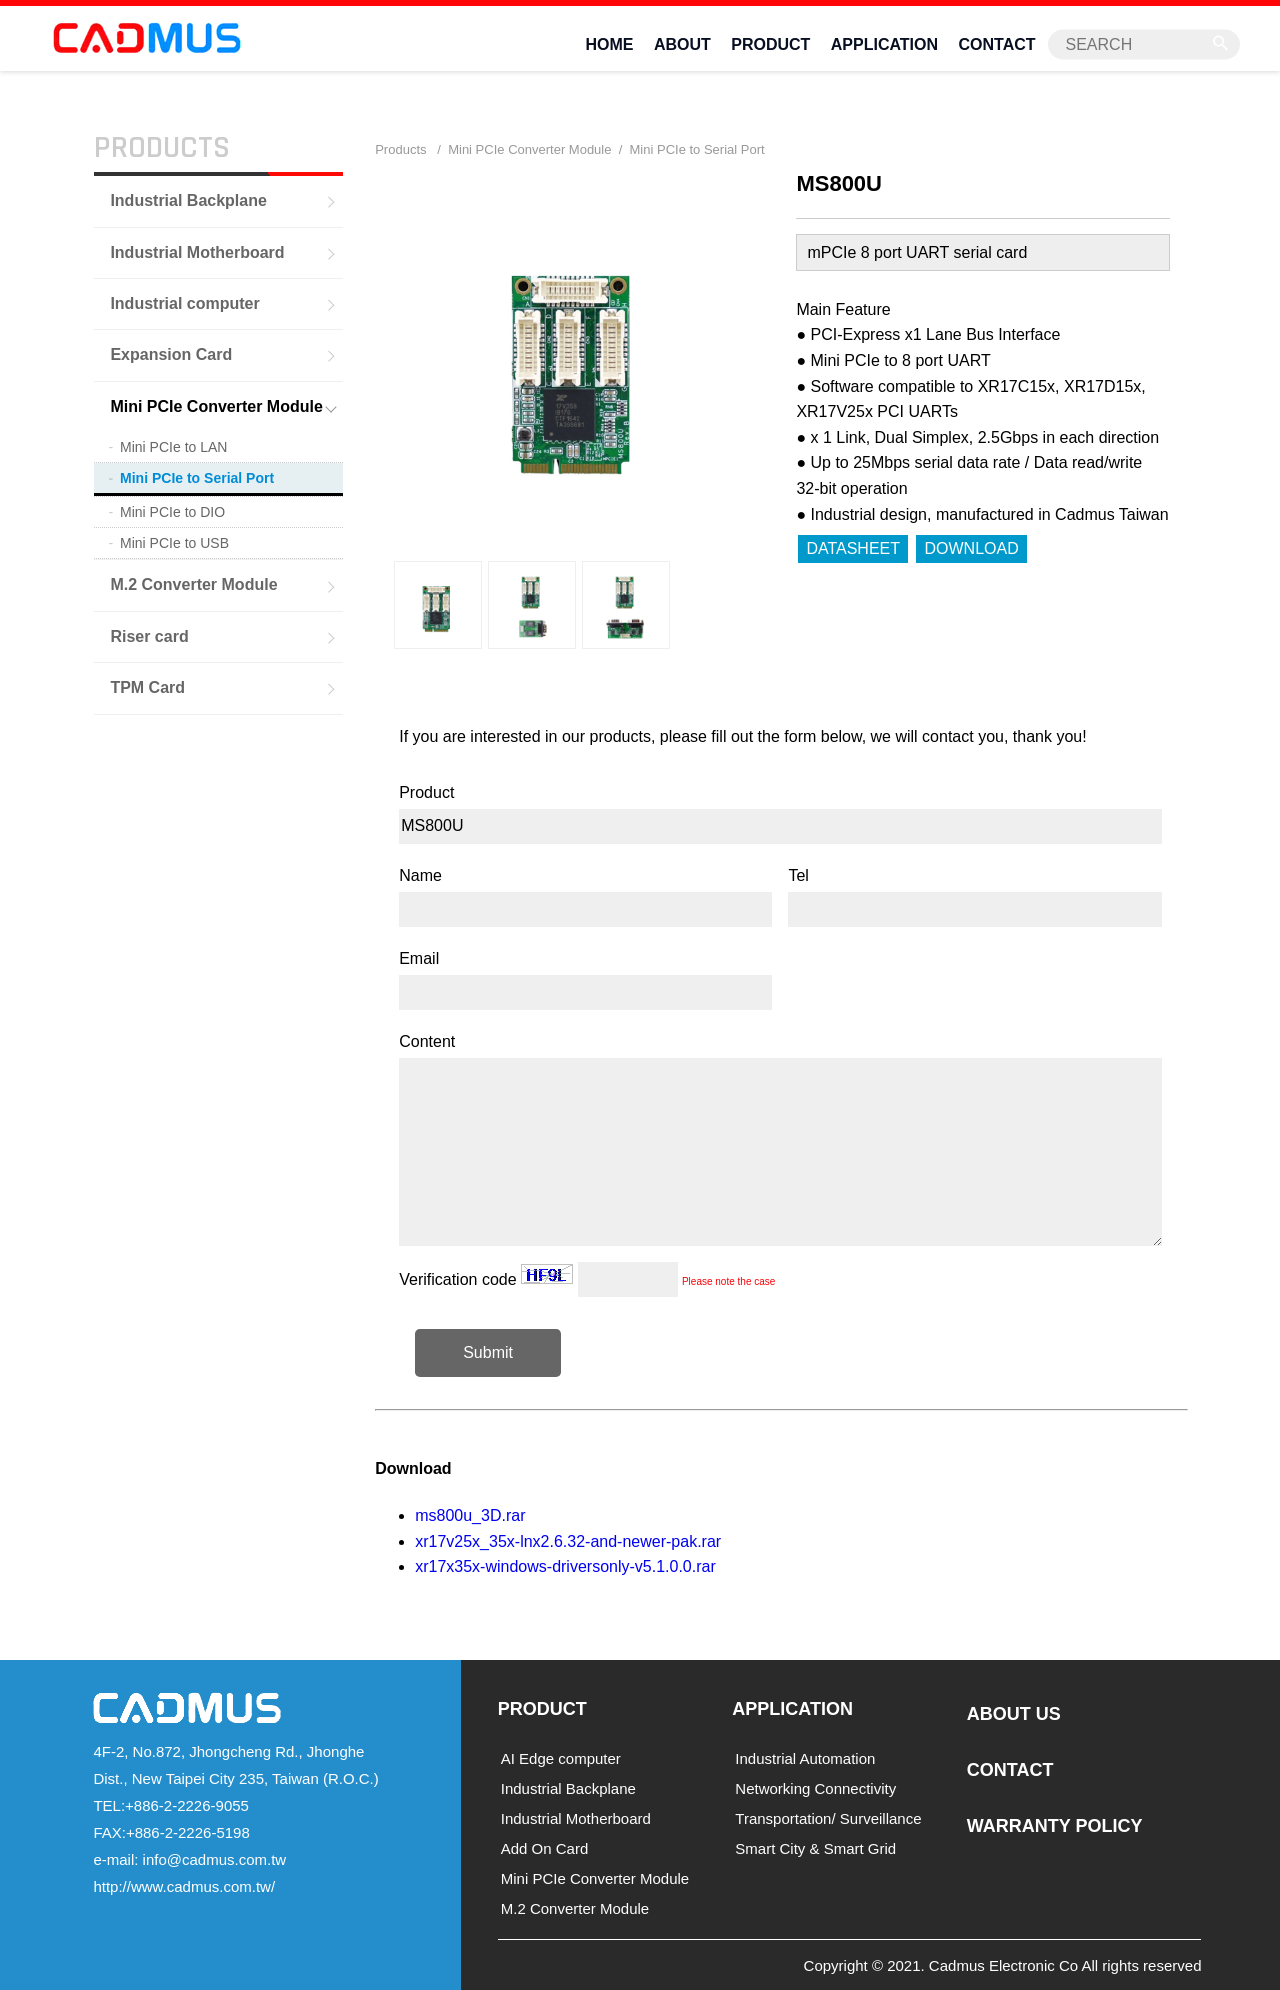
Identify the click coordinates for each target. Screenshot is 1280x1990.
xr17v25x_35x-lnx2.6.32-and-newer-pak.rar (568, 1540)
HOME (609, 43)
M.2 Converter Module (193, 584)
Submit (488, 1351)
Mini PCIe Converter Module (216, 405)
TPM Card (147, 687)
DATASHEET (853, 547)
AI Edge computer (561, 1758)
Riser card (149, 635)
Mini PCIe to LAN (173, 446)
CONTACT (997, 43)
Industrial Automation (805, 1758)
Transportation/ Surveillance (828, 1818)
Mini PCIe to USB (174, 543)
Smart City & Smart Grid (815, 1848)
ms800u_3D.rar (470, 1514)
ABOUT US (1014, 1714)
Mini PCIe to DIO (172, 512)
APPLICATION (884, 43)
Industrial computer (184, 302)
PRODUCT (770, 43)
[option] (438, 605)
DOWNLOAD (971, 547)
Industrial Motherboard (197, 251)
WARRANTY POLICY (1055, 1825)
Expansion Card (171, 354)
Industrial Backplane (188, 199)
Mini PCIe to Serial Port (197, 477)
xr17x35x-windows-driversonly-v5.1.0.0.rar (565, 1566)
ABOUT (682, 43)
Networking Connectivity (815, 1788)
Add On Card (545, 1848)
